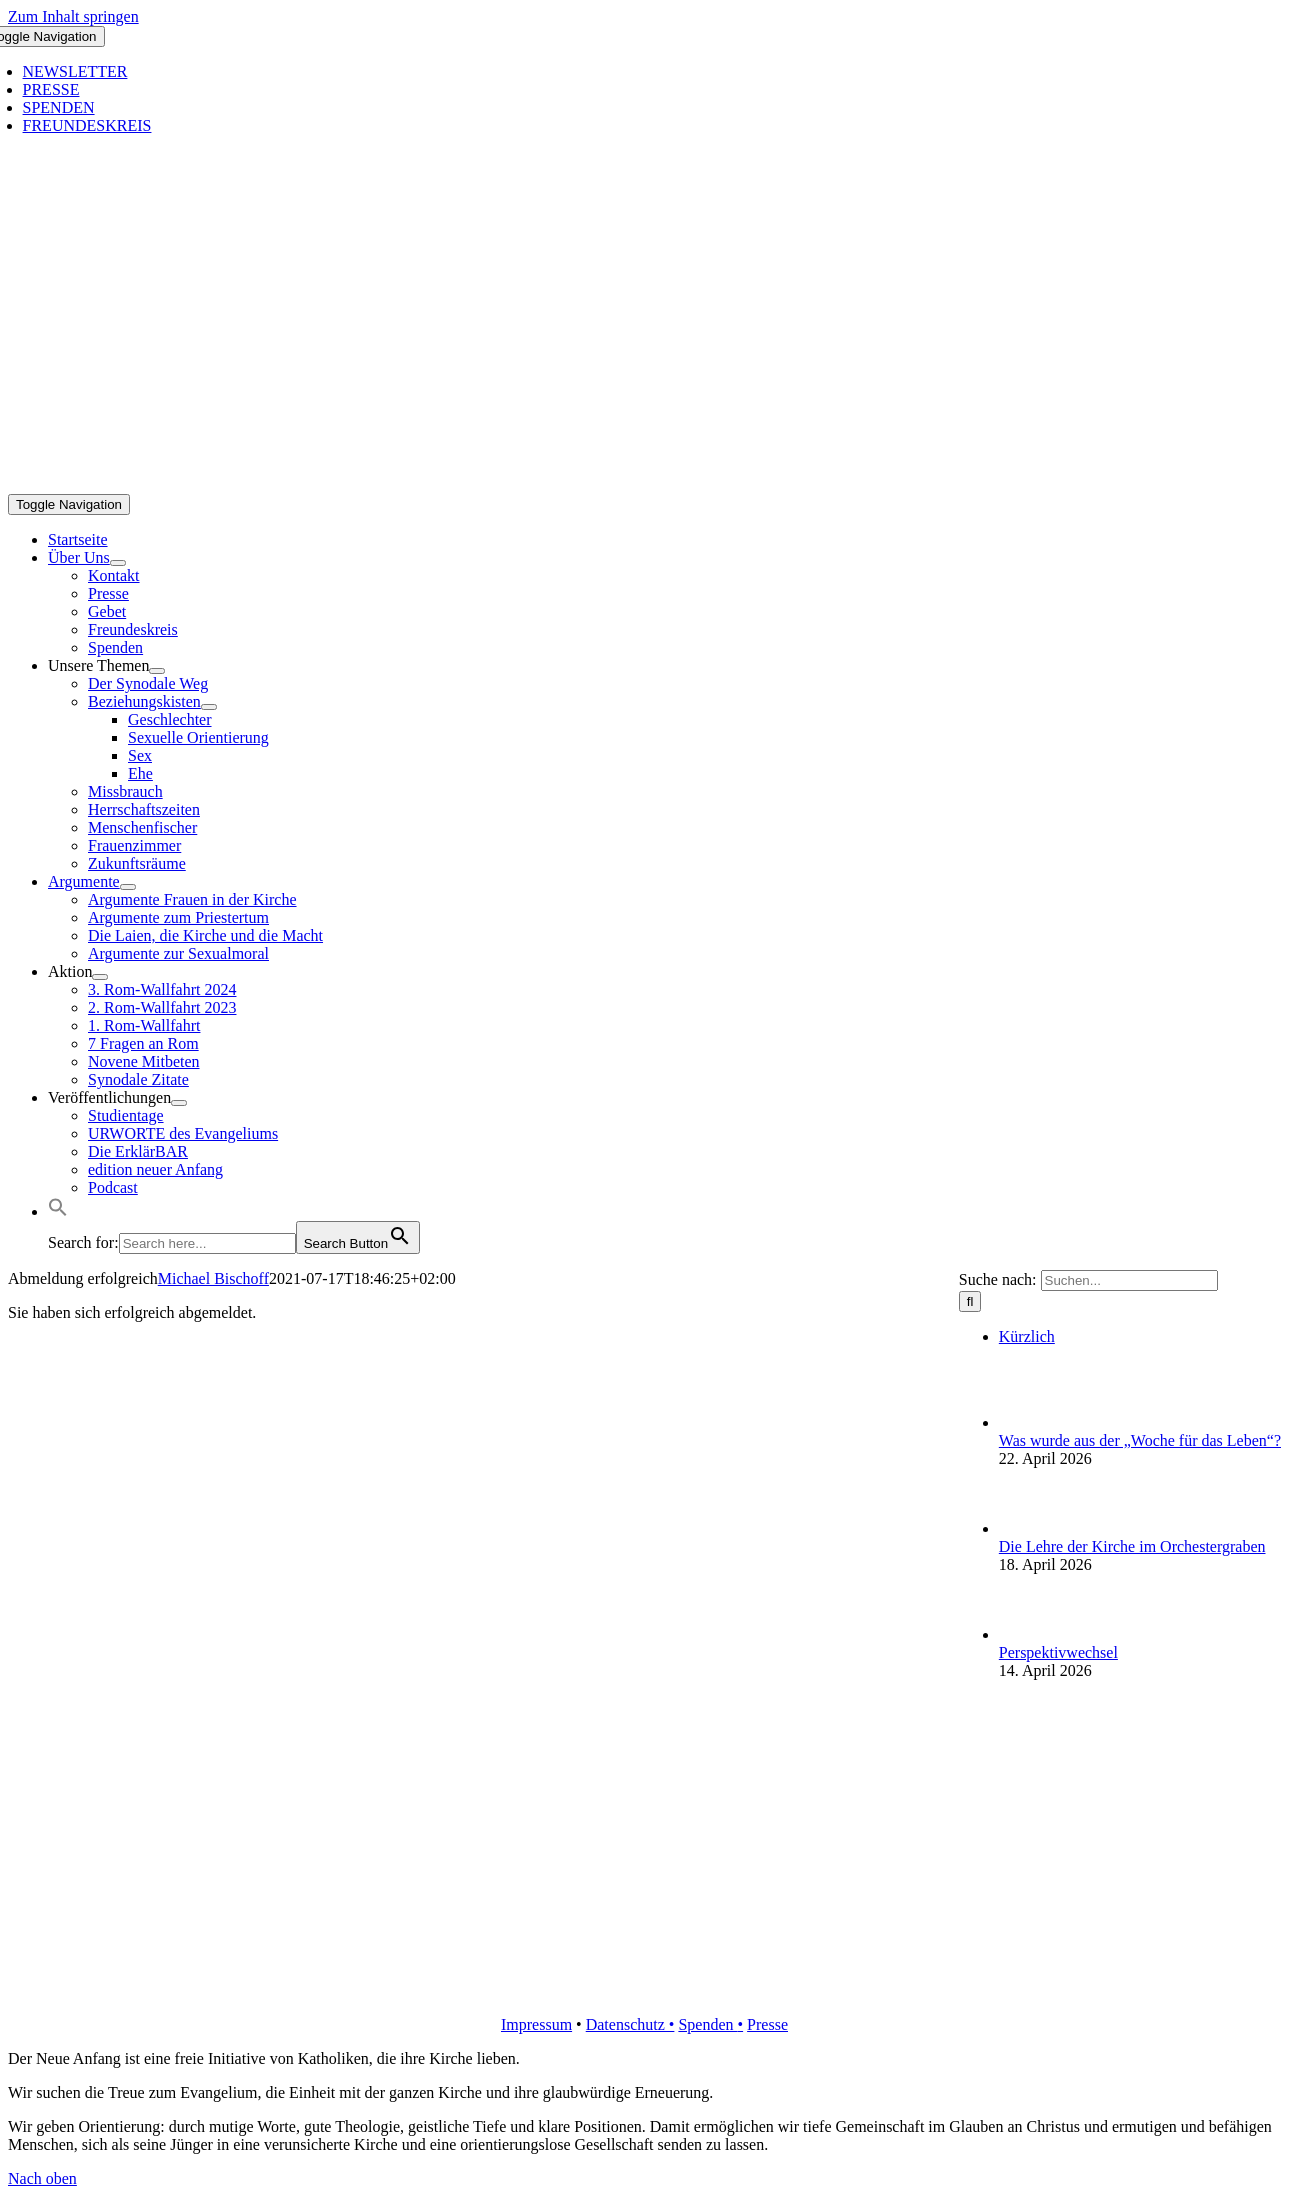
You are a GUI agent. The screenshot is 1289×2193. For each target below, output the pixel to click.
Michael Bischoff (213, 1278)
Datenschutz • (630, 2024)
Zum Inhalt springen (73, 16)
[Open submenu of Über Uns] (118, 563)
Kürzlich (1027, 1336)
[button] (58, 1211)
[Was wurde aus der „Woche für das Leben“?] (1032, 1422)
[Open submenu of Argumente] (128, 887)
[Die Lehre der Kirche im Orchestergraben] (1032, 1528)
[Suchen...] (1129, 1280)
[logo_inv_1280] (648, 484)
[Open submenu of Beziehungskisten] (209, 707)
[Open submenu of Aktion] (100, 977)
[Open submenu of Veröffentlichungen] (179, 1103)
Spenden (707, 2024)
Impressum (536, 2024)
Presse (767, 2024)
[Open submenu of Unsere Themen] (157, 671)
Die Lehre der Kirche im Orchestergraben (1132, 1546)
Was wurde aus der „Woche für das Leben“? (1140, 1440)
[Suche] (970, 1301)
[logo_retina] (648, 1990)
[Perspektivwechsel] (1032, 1634)
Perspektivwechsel (1058, 1652)
